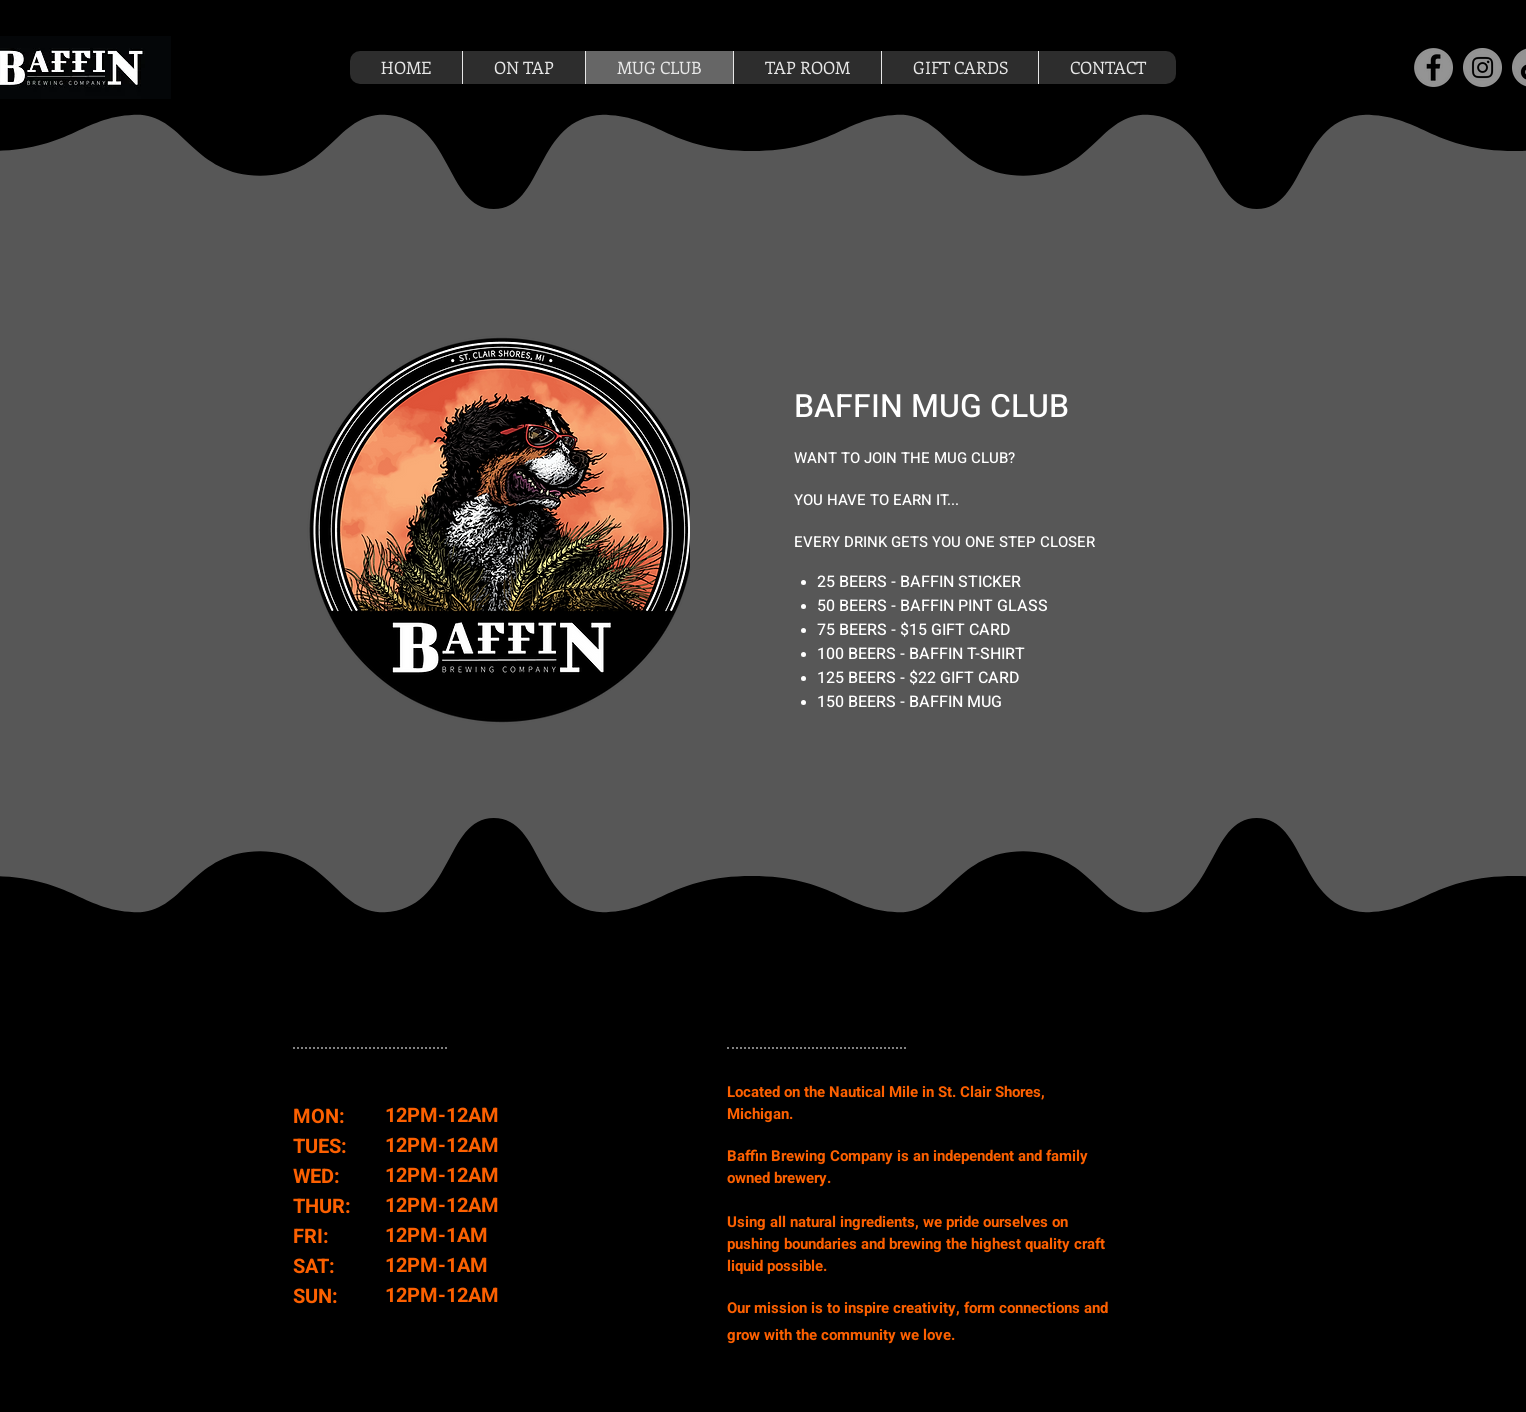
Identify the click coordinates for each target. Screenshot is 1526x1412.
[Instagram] (1482, 67)
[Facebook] (1433, 67)
